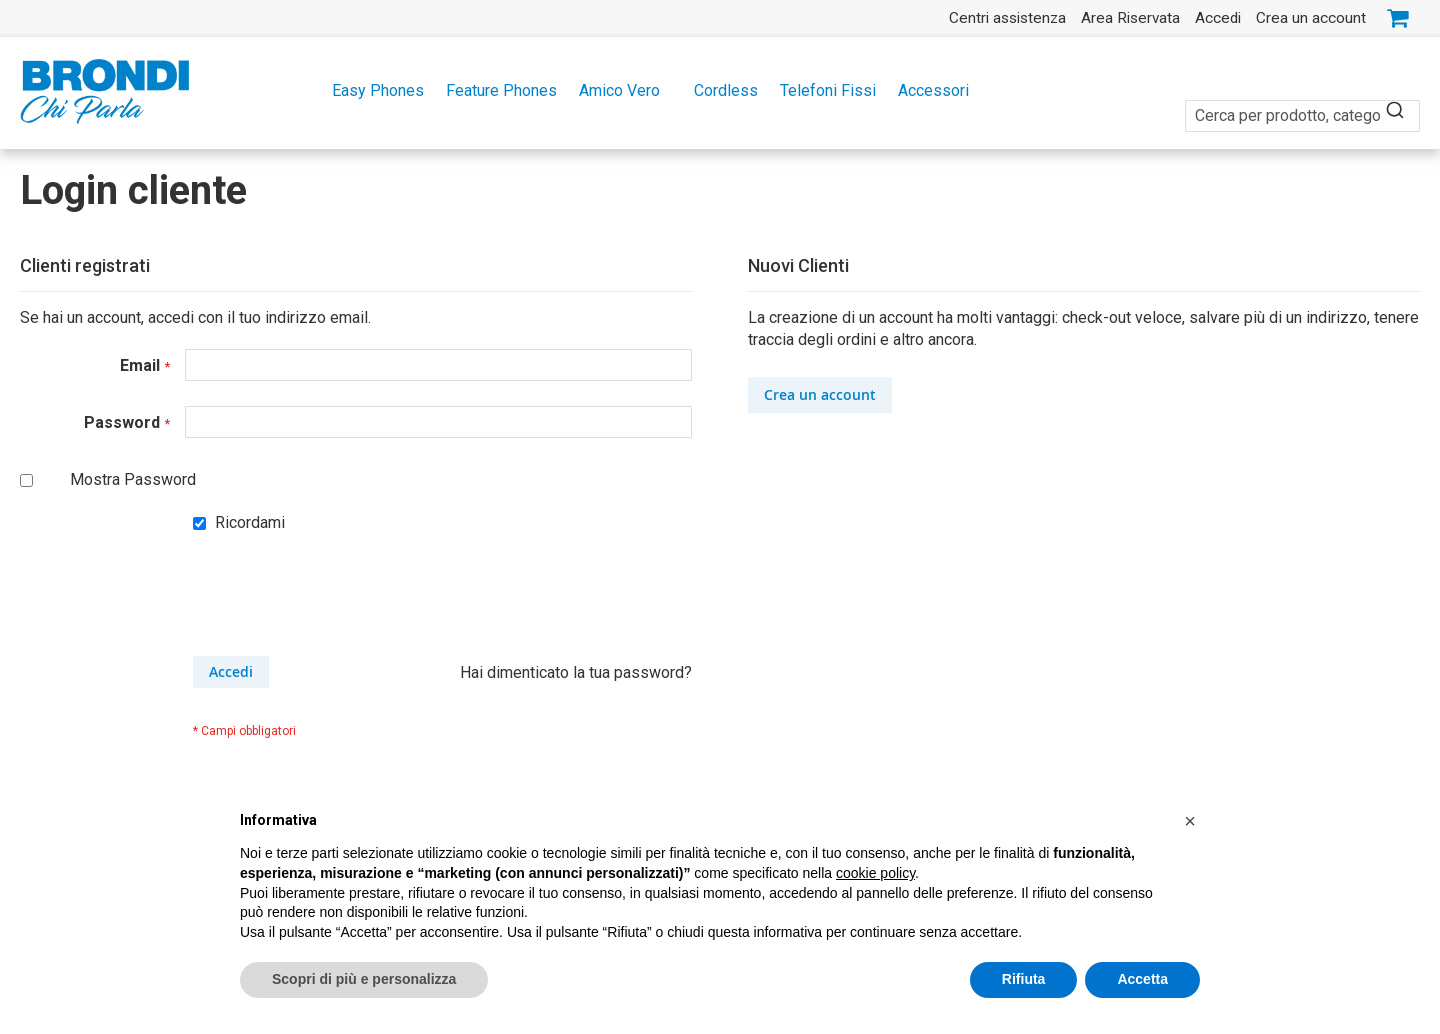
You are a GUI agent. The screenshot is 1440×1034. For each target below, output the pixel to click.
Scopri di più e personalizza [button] (364, 979)
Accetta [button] (1142, 979)
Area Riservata (1130, 18)
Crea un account (1311, 18)
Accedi (1218, 18)
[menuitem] (372, 90)
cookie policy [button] (875, 873)
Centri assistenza (1007, 18)
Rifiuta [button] (1024, 979)
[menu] (720, 90)
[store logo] (105, 91)
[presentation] (345, 607)
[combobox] (1302, 104)
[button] (1190, 821)
